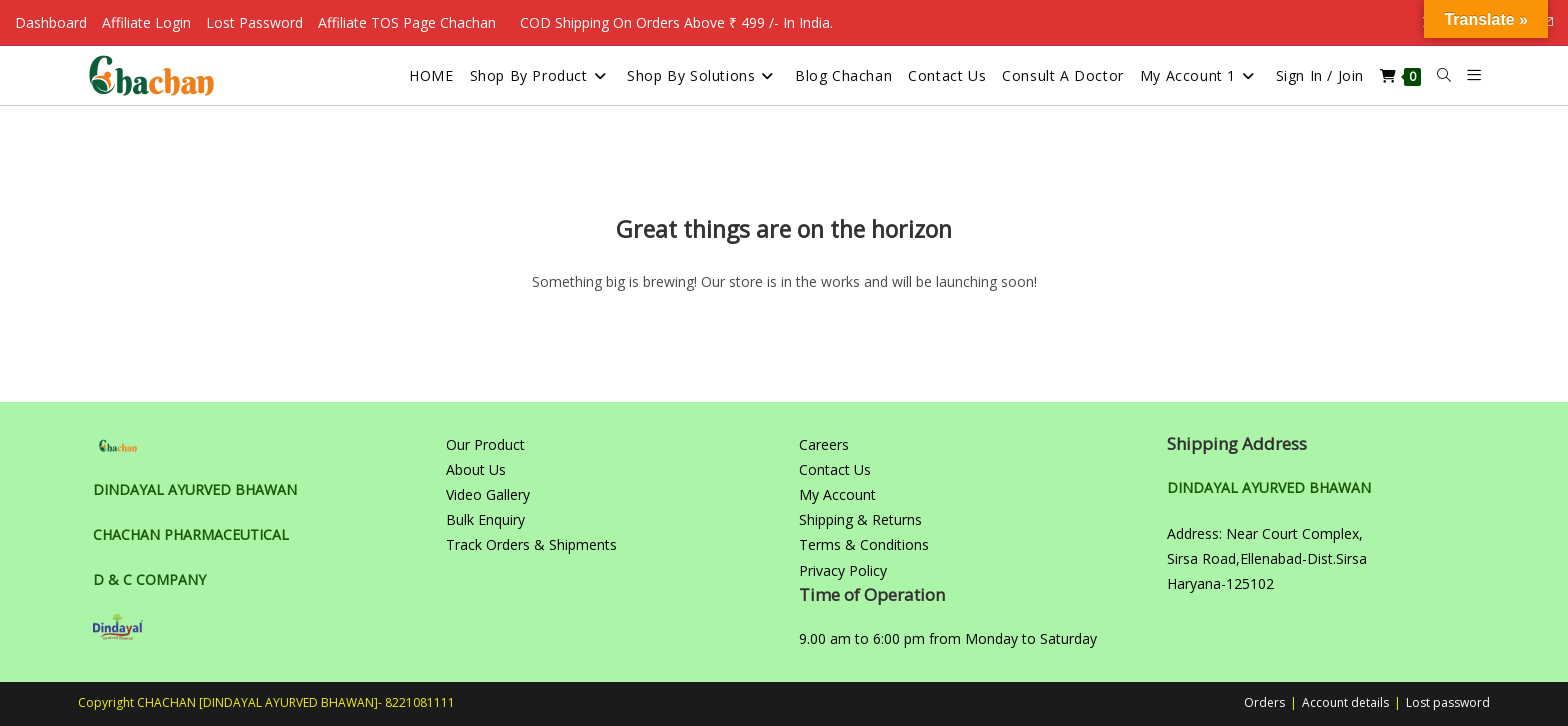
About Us (476, 469)
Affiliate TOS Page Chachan (407, 22)
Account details (1345, 702)
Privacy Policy (843, 570)
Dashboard (51, 22)
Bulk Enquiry (485, 519)
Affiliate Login (146, 22)
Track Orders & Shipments (531, 544)
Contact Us (835, 469)
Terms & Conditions (864, 544)
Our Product (485, 444)
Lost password (1448, 702)
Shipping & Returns (860, 519)
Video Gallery (488, 494)
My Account (837, 494)
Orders (1264, 702)
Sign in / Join (1320, 75)
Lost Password (254, 22)
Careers (824, 444)
